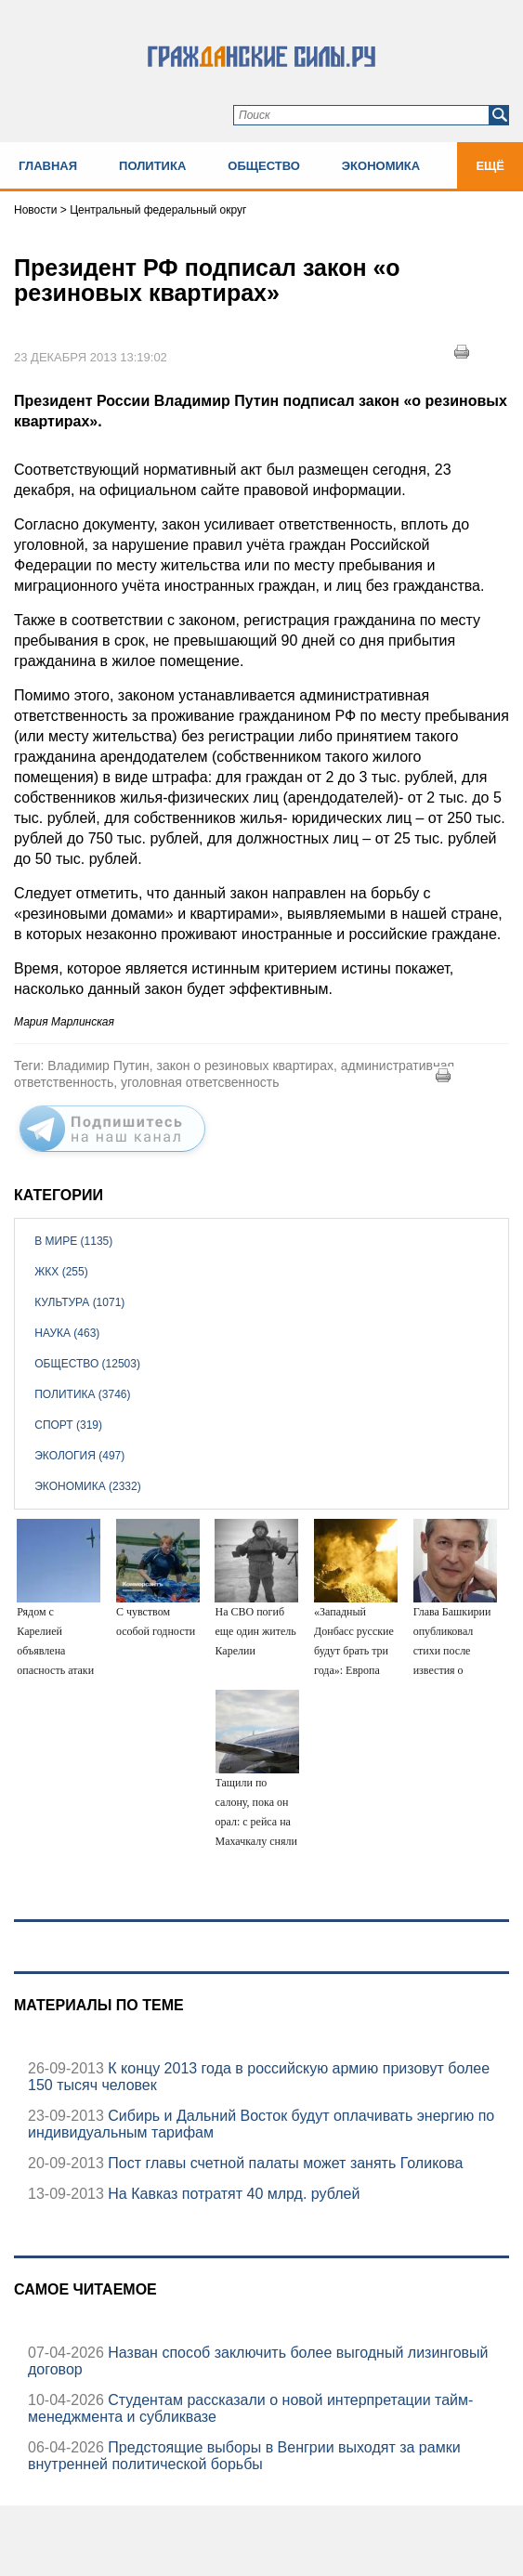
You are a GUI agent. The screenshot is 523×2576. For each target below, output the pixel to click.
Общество (264, 166)
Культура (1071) (79, 1302)
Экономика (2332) (87, 1486)
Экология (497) (79, 1455)
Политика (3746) (82, 1394)
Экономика (381, 166)
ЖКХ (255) (60, 1271)
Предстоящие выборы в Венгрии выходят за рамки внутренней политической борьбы (244, 2455)
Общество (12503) (87, 1363)
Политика (152, 166)
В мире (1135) (73, 1241)
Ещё (490, 166)
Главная (48, 166)
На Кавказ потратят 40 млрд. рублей (232, 2194)
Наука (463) (66, 1333)
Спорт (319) (68, 1425)
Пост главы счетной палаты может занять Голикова (284, 2163)
